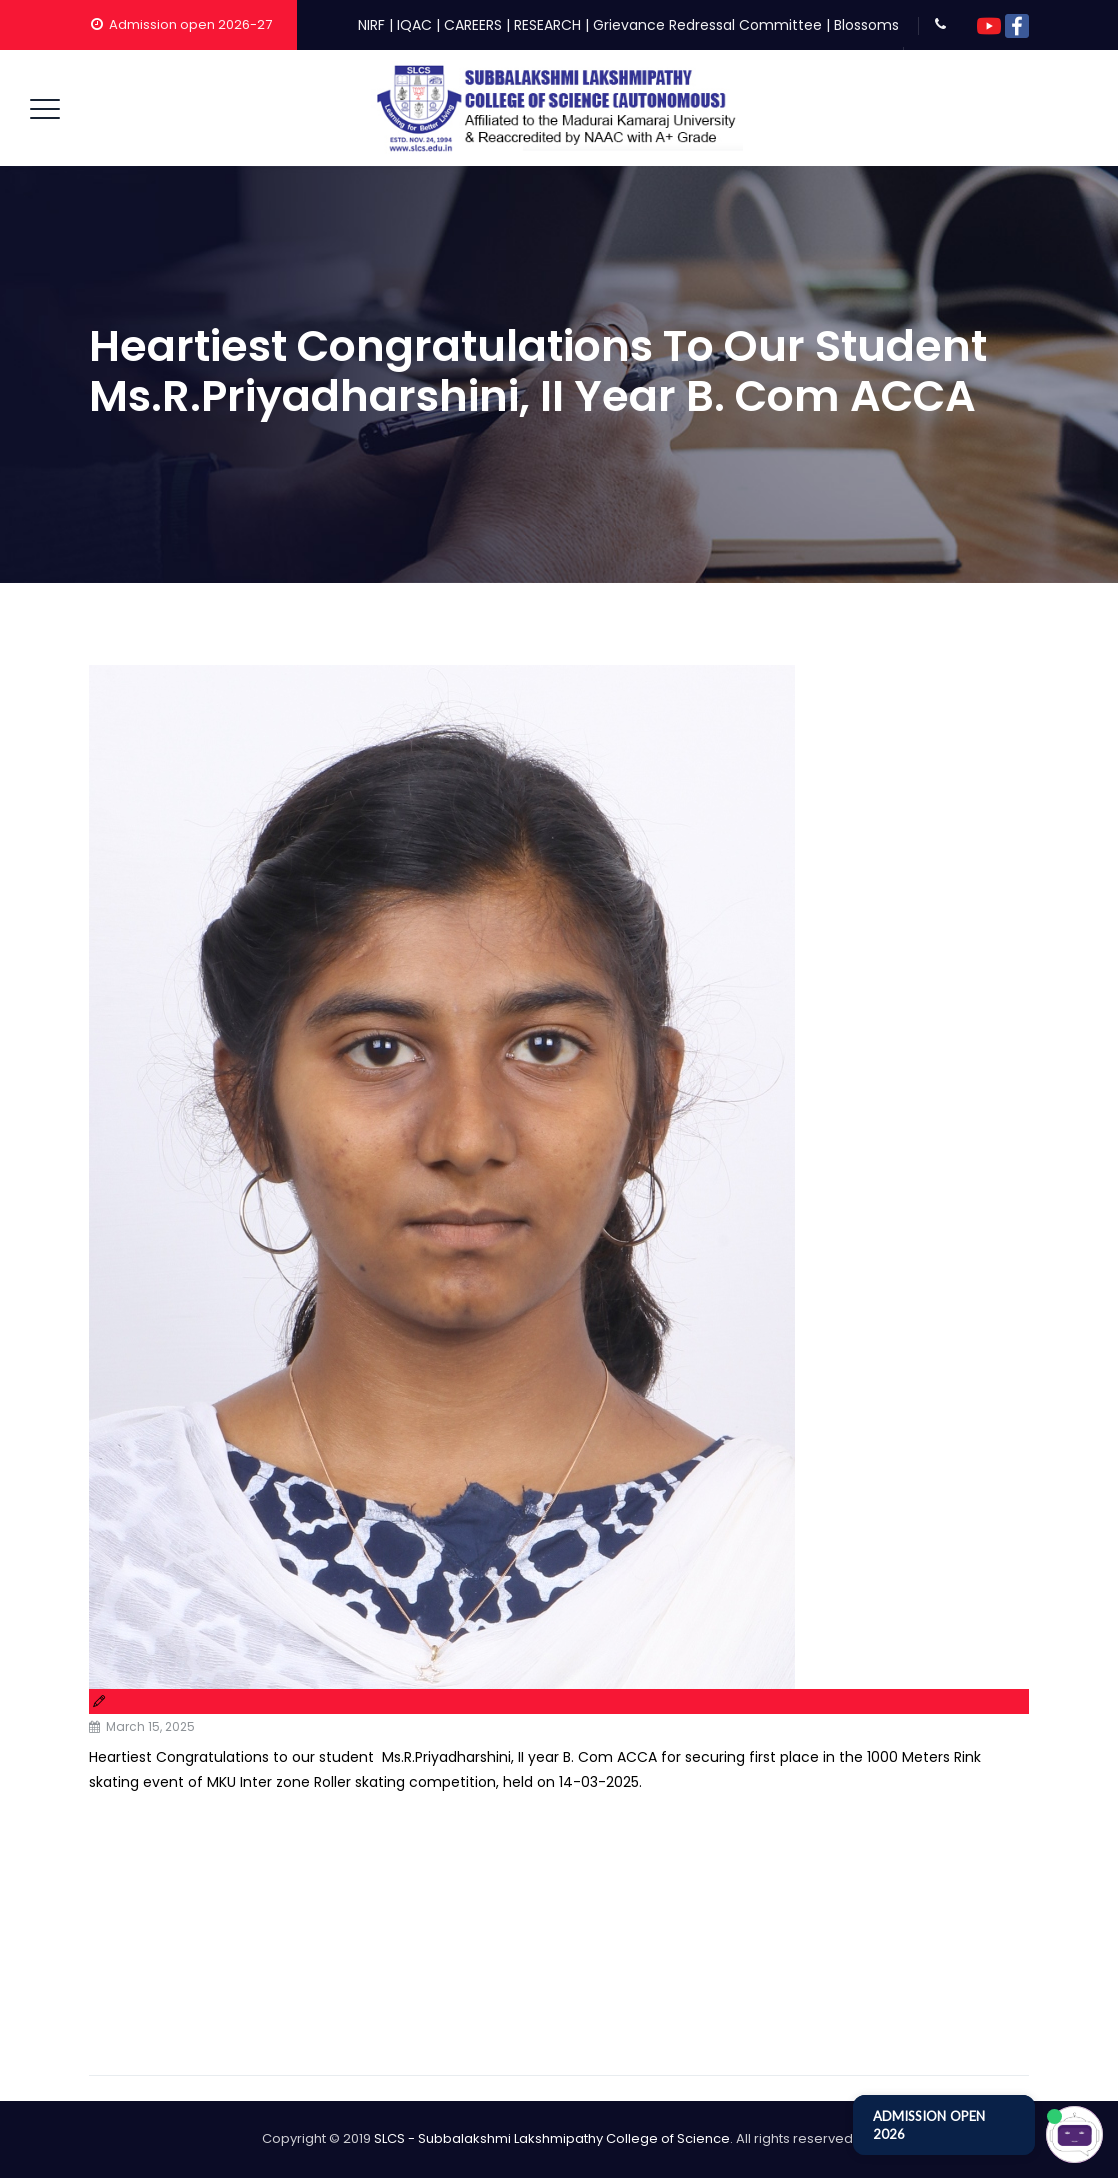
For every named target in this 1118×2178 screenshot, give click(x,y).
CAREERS (473, 25)
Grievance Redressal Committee (707, 25)
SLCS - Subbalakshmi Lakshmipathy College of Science (552, 2138)
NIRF (371, 25)
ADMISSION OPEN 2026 (929, 2125)
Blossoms (866, 25)
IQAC (414, 25)
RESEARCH (547, 25)
